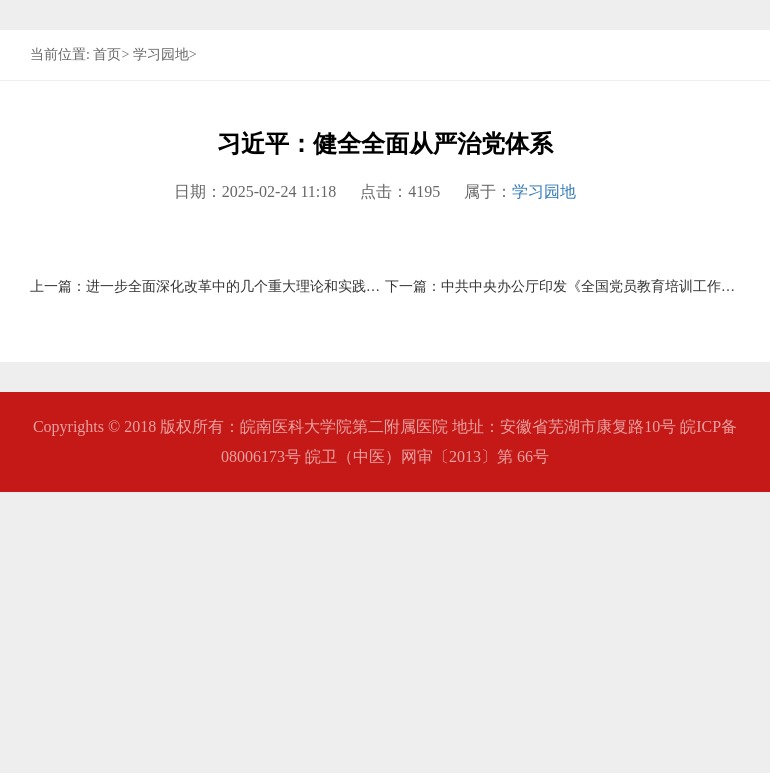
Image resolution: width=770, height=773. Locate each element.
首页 (107, 335)
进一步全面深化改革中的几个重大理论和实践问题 (240, 567)
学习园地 (161, 335)
